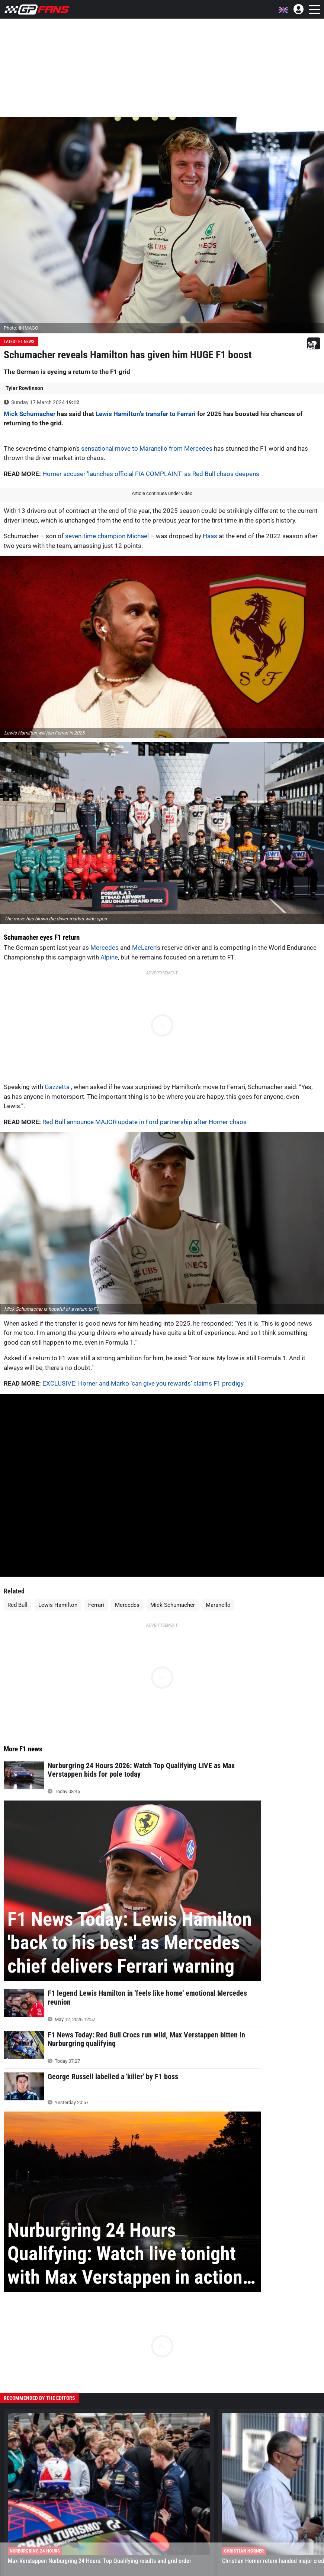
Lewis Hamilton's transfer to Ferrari (146, 414)
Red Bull (17, 1605)
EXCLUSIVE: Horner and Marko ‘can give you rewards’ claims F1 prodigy (143, 1383)
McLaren (144, 947)
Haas (210, 536)
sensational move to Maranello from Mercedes (146, 448)
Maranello (218, 1605)
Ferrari (96, 1605)
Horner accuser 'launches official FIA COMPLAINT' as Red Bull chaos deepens (150, 474)
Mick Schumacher (29, 414)
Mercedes (104, 947)
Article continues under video (162, 493)
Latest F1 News (19, 341)
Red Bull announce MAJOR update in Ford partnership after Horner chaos (144, 1122)
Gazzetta (58, 1087)
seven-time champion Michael (107, 536)
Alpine (109, 957)
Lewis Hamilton (57, 1605)
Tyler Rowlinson (24, 388)
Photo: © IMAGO (21, 328)
